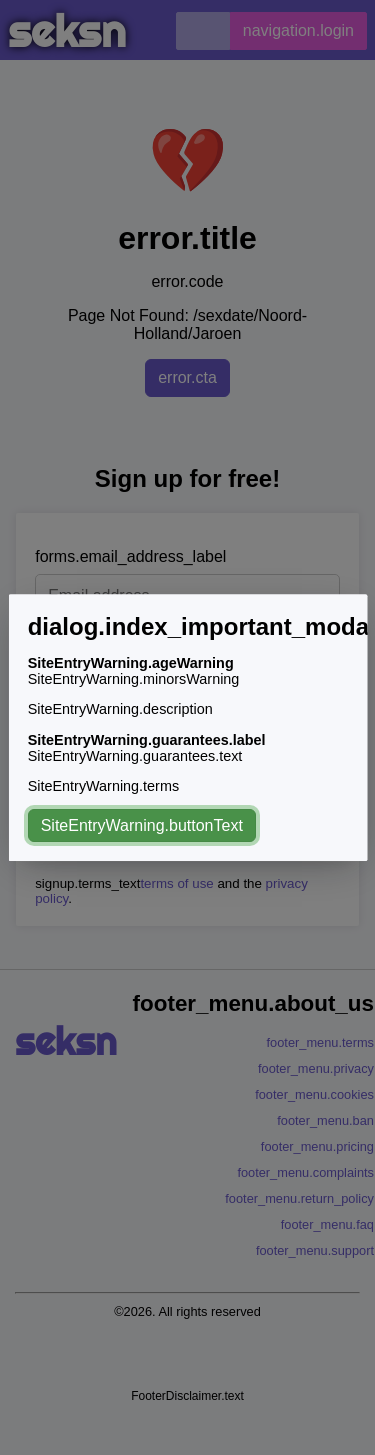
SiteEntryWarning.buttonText (141, 825)
